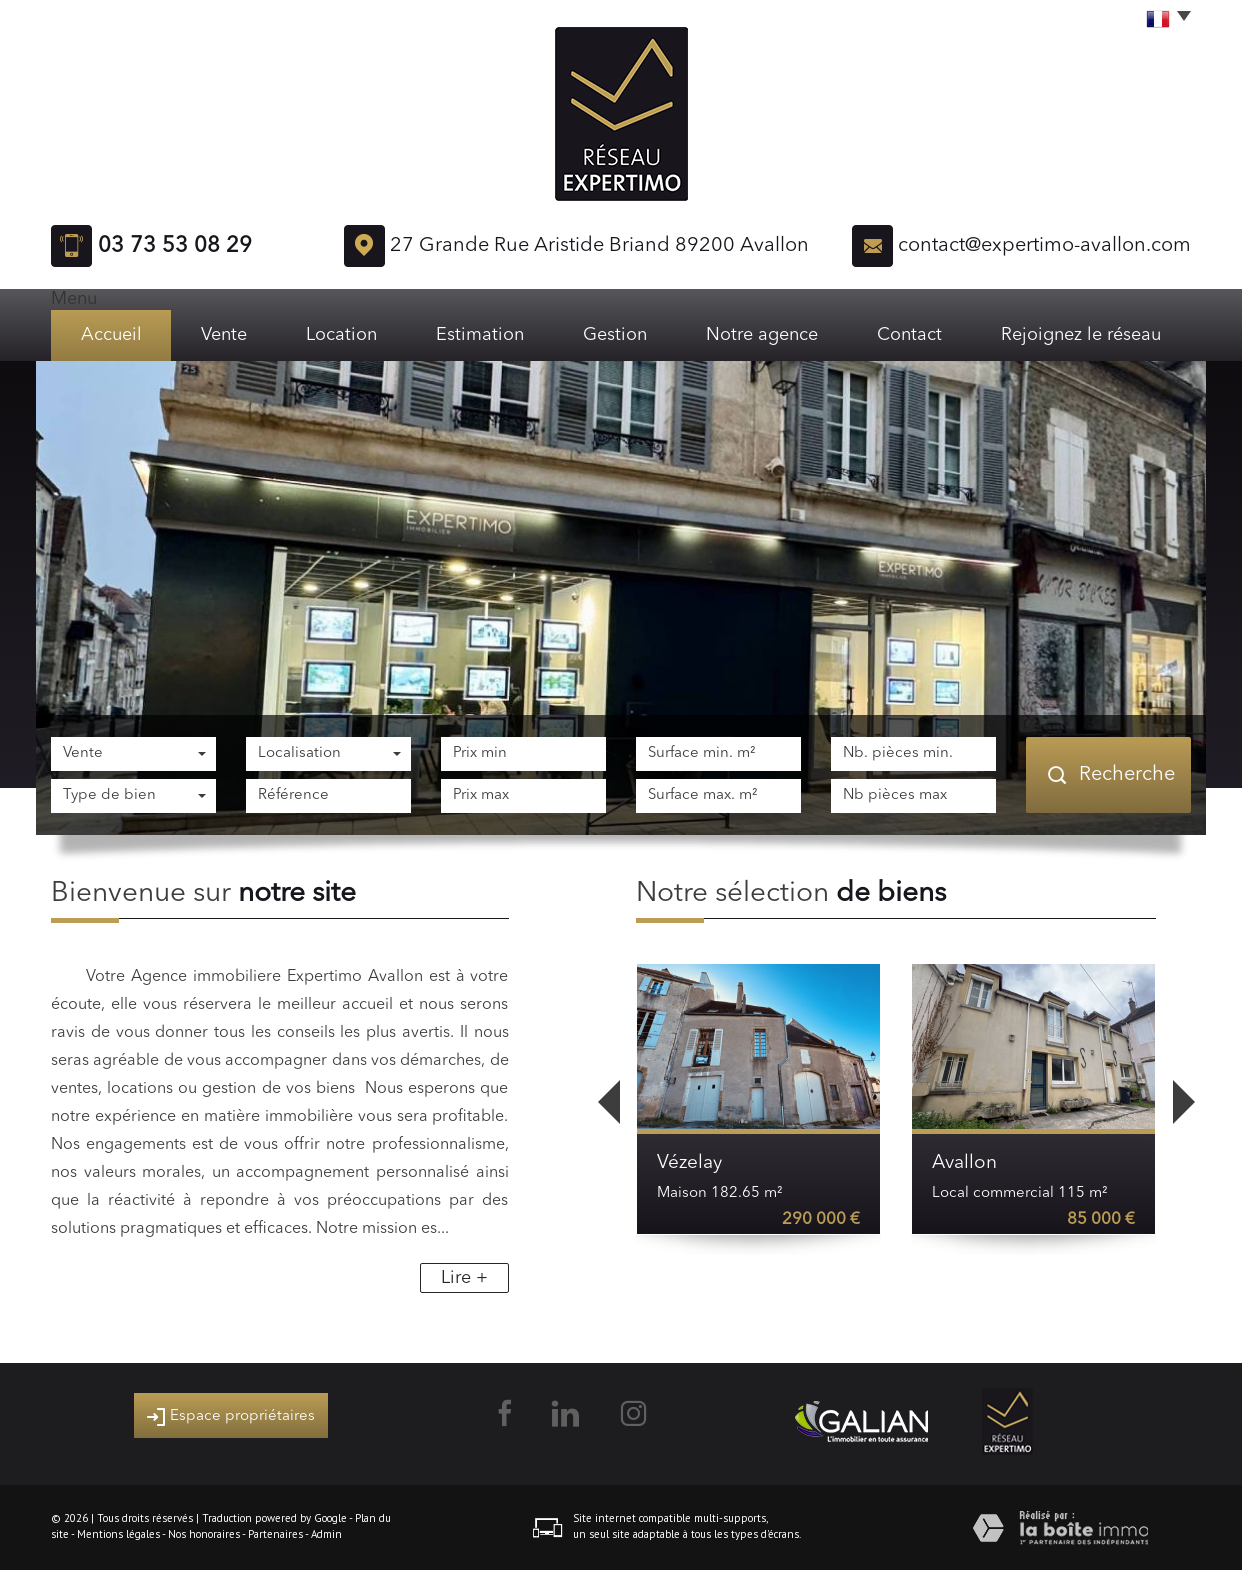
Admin (326, 1534)
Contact (909, 335)
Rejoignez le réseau (1081, 335)
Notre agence (762, 335)
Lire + (464, 1278)
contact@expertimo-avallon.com (1044, 246)
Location (341, 335)
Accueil (111, 335)
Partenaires (275, 1534)
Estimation (480, 335)
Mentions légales (118, 1534)
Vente (224, 335)
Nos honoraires (204, 1534)
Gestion (615, 335)
